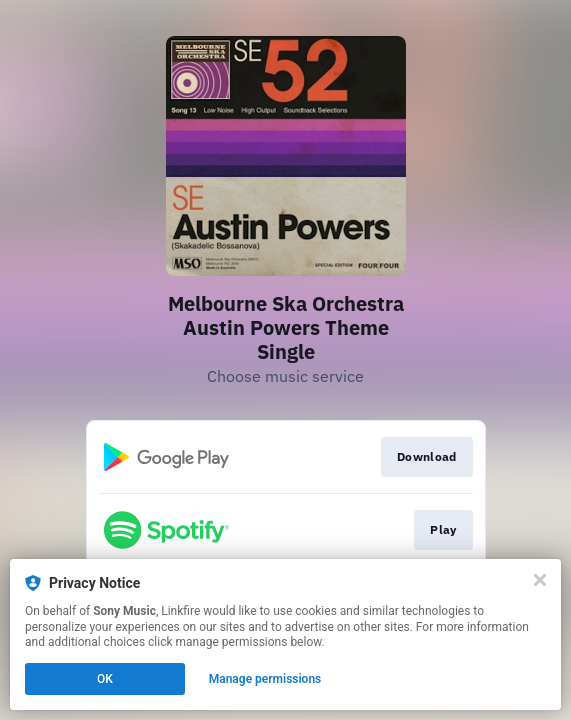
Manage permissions (265, 679)
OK (105, 679)
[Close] (540, 580)
